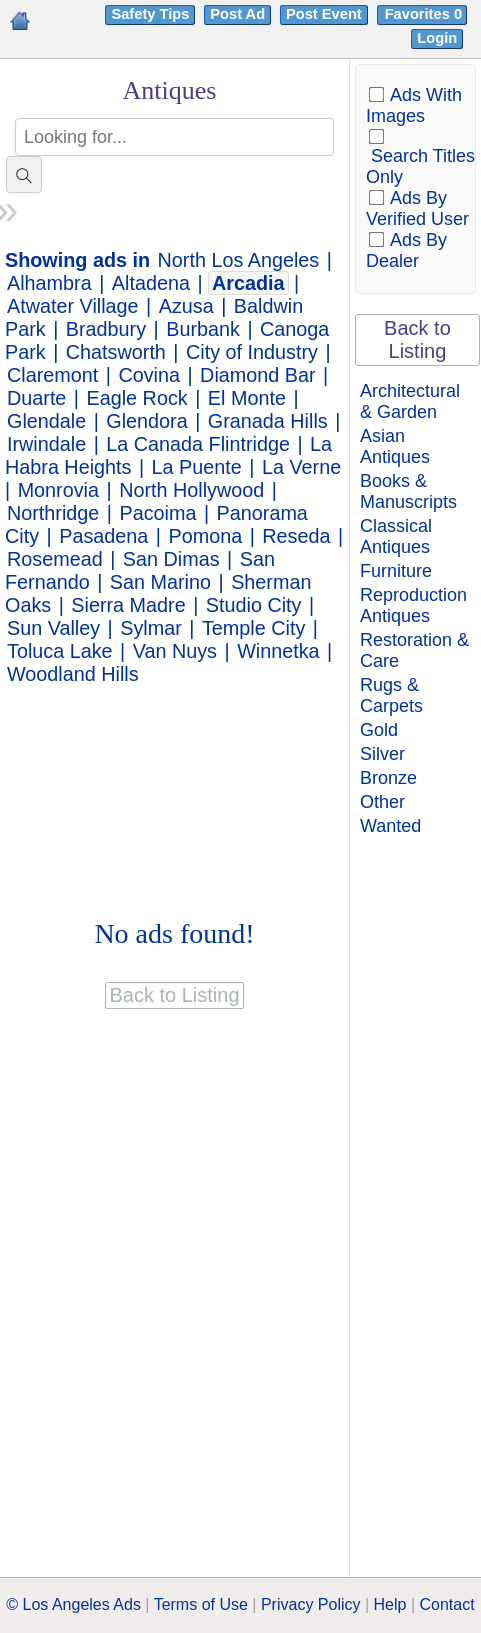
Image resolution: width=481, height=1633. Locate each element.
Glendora (146, 421)
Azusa (186, 306)
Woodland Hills (73, 674)
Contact (447, 1604)
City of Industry (252, 352)
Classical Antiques (396, 536)
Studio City (254, 605)
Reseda (296, 536)
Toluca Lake (60, 651)
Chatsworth (116, 352)
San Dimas (171, 559)
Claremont (52, 375)
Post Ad (237, 14)
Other (382, 802)
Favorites (425, 14)
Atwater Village (73, 306)
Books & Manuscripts (408, 491)
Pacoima (158, 513)
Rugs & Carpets (391, 695)
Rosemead (55, 559)
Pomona (205, 536)
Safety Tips (150, 14)
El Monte (247, 398)
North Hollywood (191, 490)
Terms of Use (201, 1604)
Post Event (324, 14)
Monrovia (58, 490)
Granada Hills (268, 421)
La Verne (301, 467)
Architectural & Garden (410, 401)
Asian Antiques (395, 446)
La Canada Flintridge (198, 444)
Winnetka (278, 651)
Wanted (390, 826)
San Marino (160, 582)
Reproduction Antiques (413, 605)
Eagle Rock (137, 398)
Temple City (253, 628)
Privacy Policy (311, 1604)
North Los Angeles (239, 260)
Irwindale (46, 444)
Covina (149, 375)
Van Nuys (175, 651)
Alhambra (49, 283)
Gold (379, 730)
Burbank (203, 329)
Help (390, 1604)
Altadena (151, 283)
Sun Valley (53, 628)
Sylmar (151, 628)
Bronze (388, 778)
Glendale (46, 421)
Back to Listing (417, 339)
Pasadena (103, 536)
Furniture (396, 571)
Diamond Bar (257, 375)
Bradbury (106, 329)
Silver (382, 754)
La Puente (197, 467)
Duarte (36, 398)
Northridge (53, 513)
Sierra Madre (128, 605)
